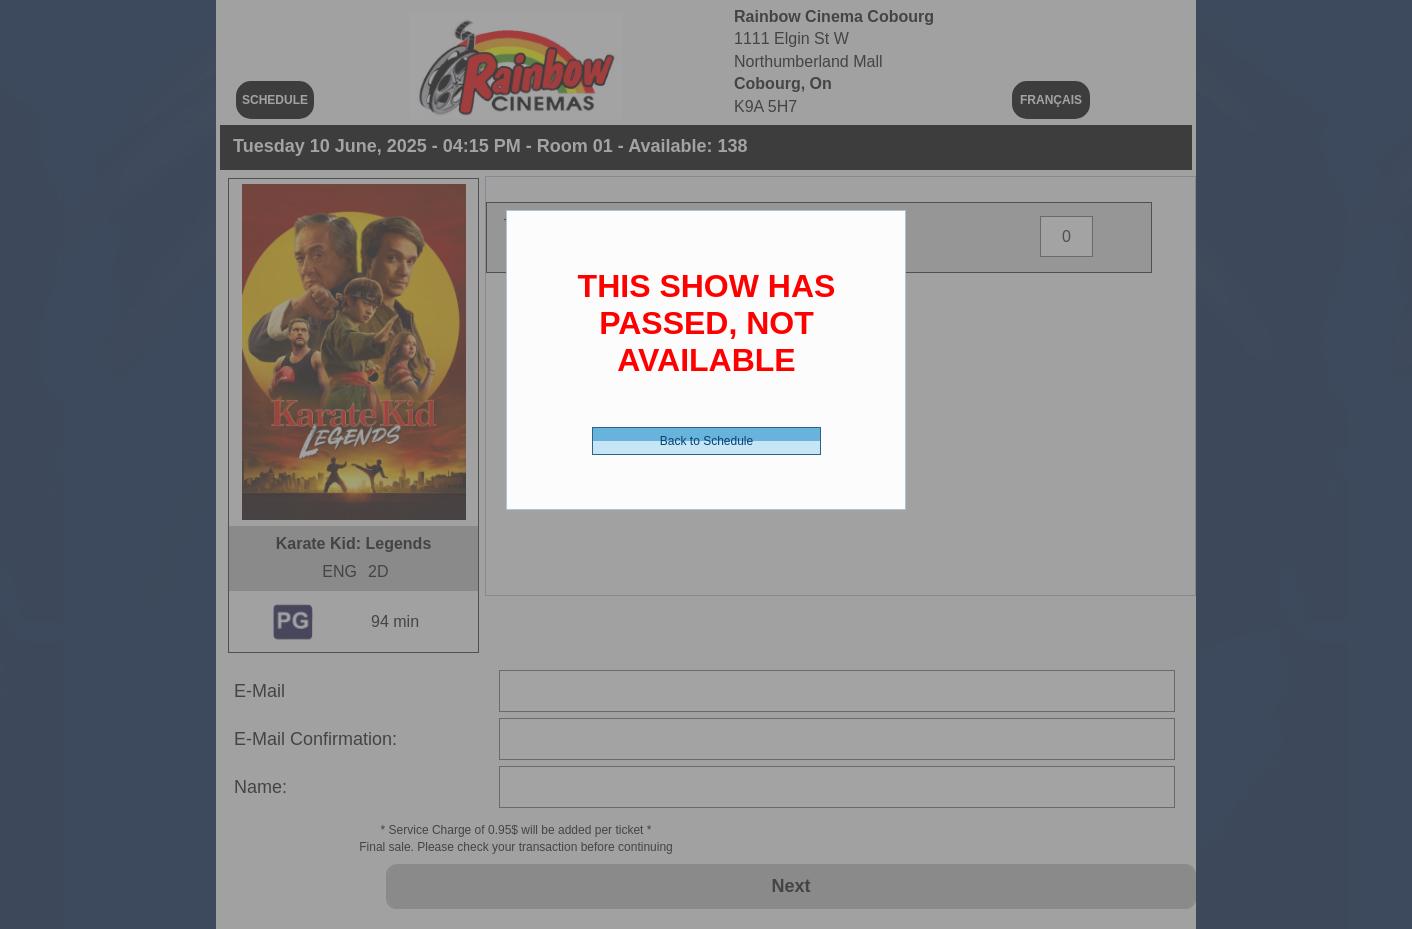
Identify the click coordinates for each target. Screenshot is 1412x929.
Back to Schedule (706, 441)
